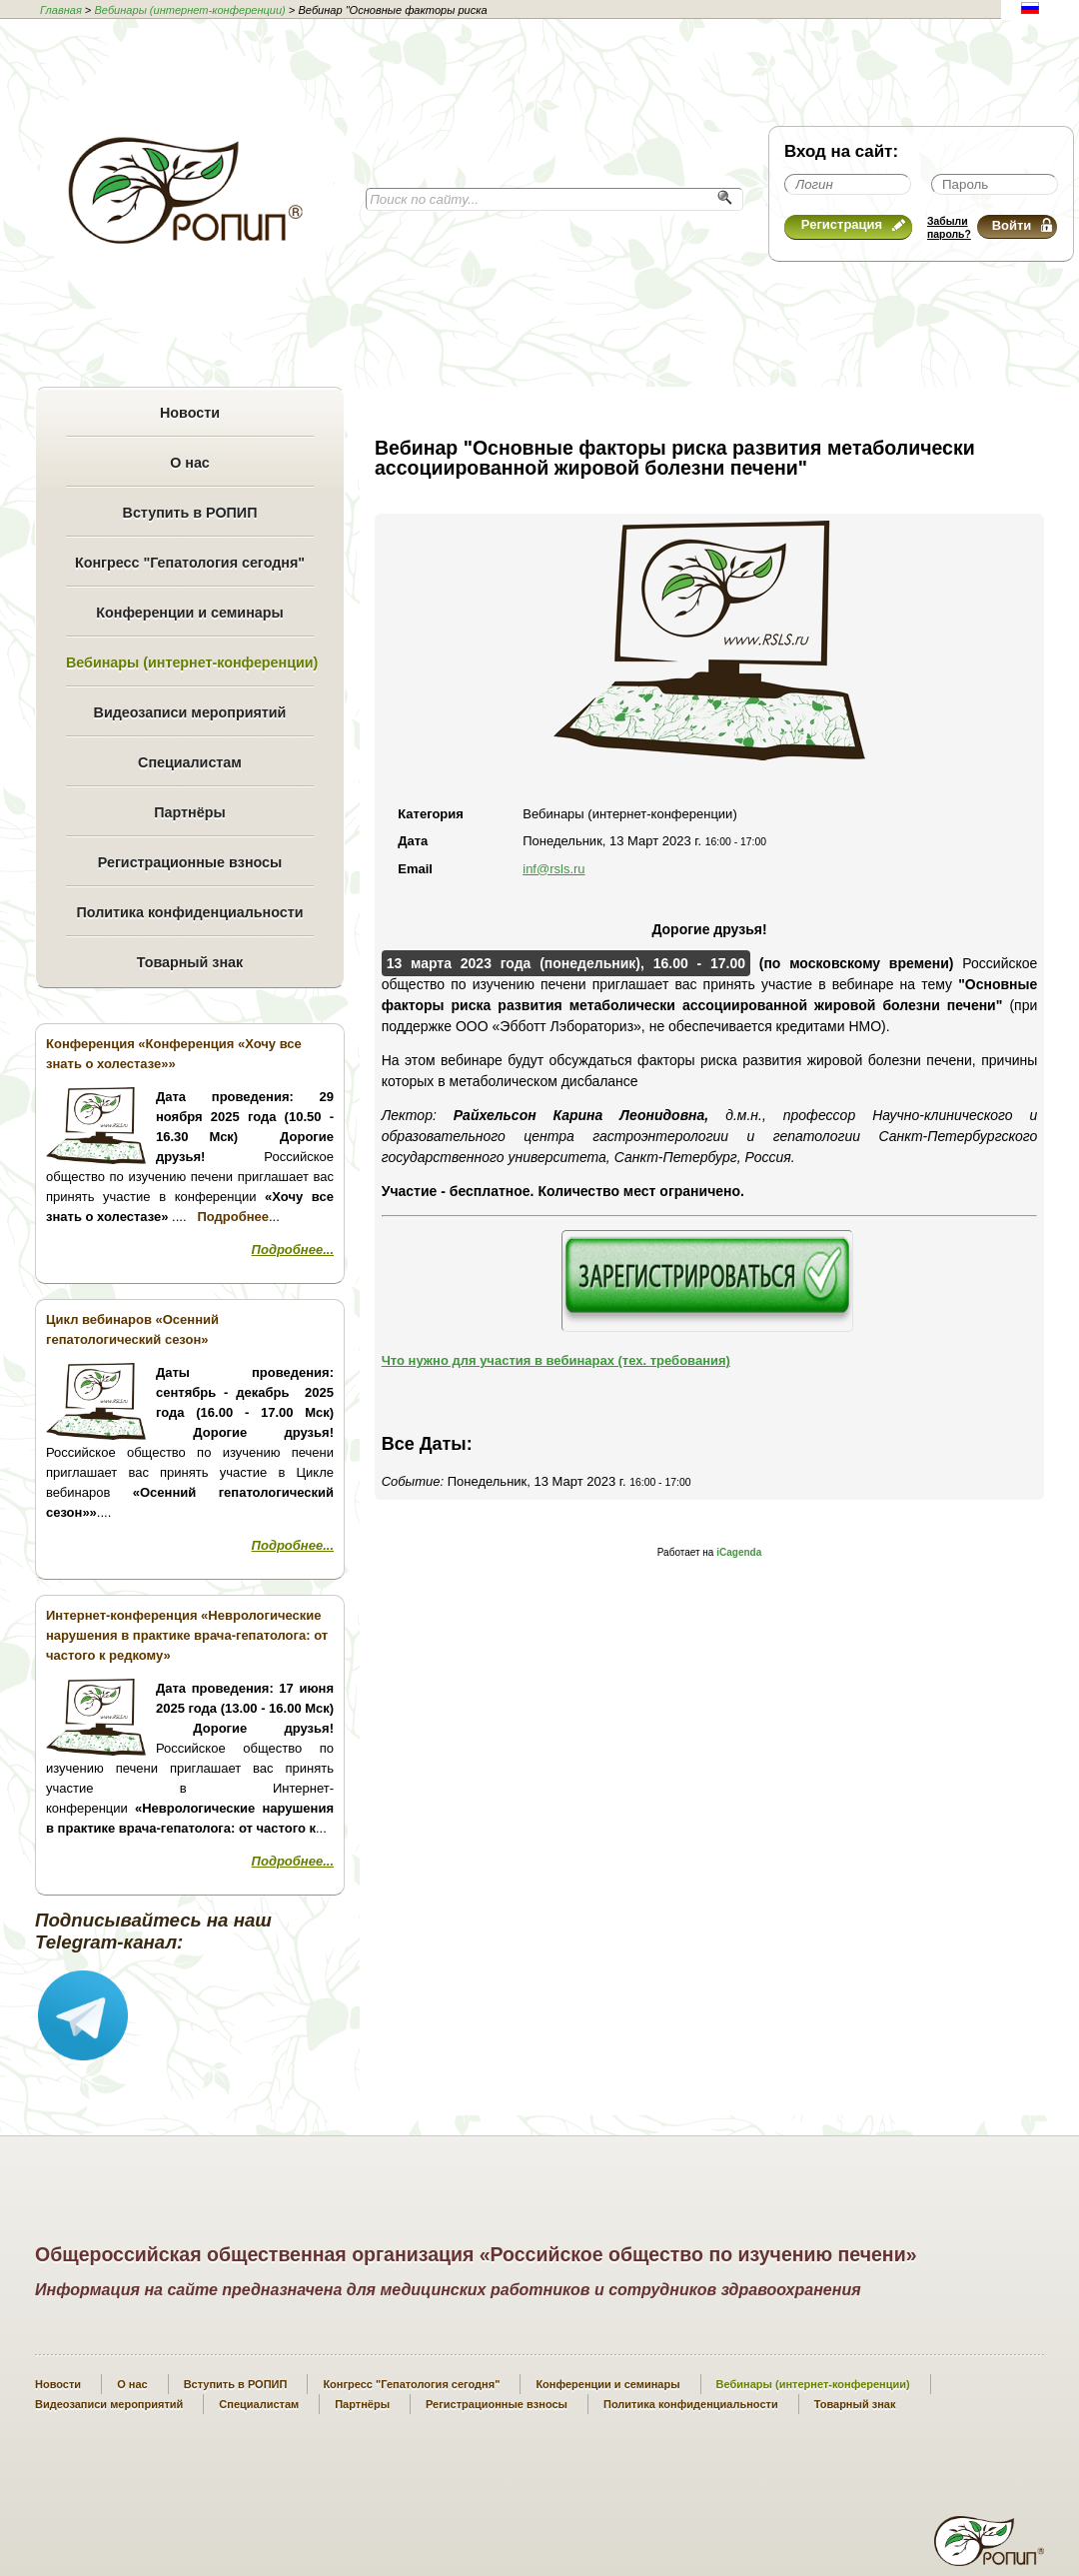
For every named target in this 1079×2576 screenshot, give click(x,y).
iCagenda (738, 1552)
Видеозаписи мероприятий (190, 712)
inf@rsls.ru (553, 868)
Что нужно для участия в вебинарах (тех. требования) (556, 1360)
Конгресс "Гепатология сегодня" (190, 563)
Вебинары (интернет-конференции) (189, 10)
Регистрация (853, 224)
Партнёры (189, 812)
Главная (61, 10)
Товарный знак (190, 962)
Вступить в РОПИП (190, 513)
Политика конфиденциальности (189, 912)
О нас (190, 463)
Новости (190, 413)
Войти (1022, 225)
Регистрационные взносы (190, 862)
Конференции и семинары (189, 613)
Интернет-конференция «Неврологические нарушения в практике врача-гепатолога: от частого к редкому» (187, 1635)
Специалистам (190, 762)
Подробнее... (293, 1249)
